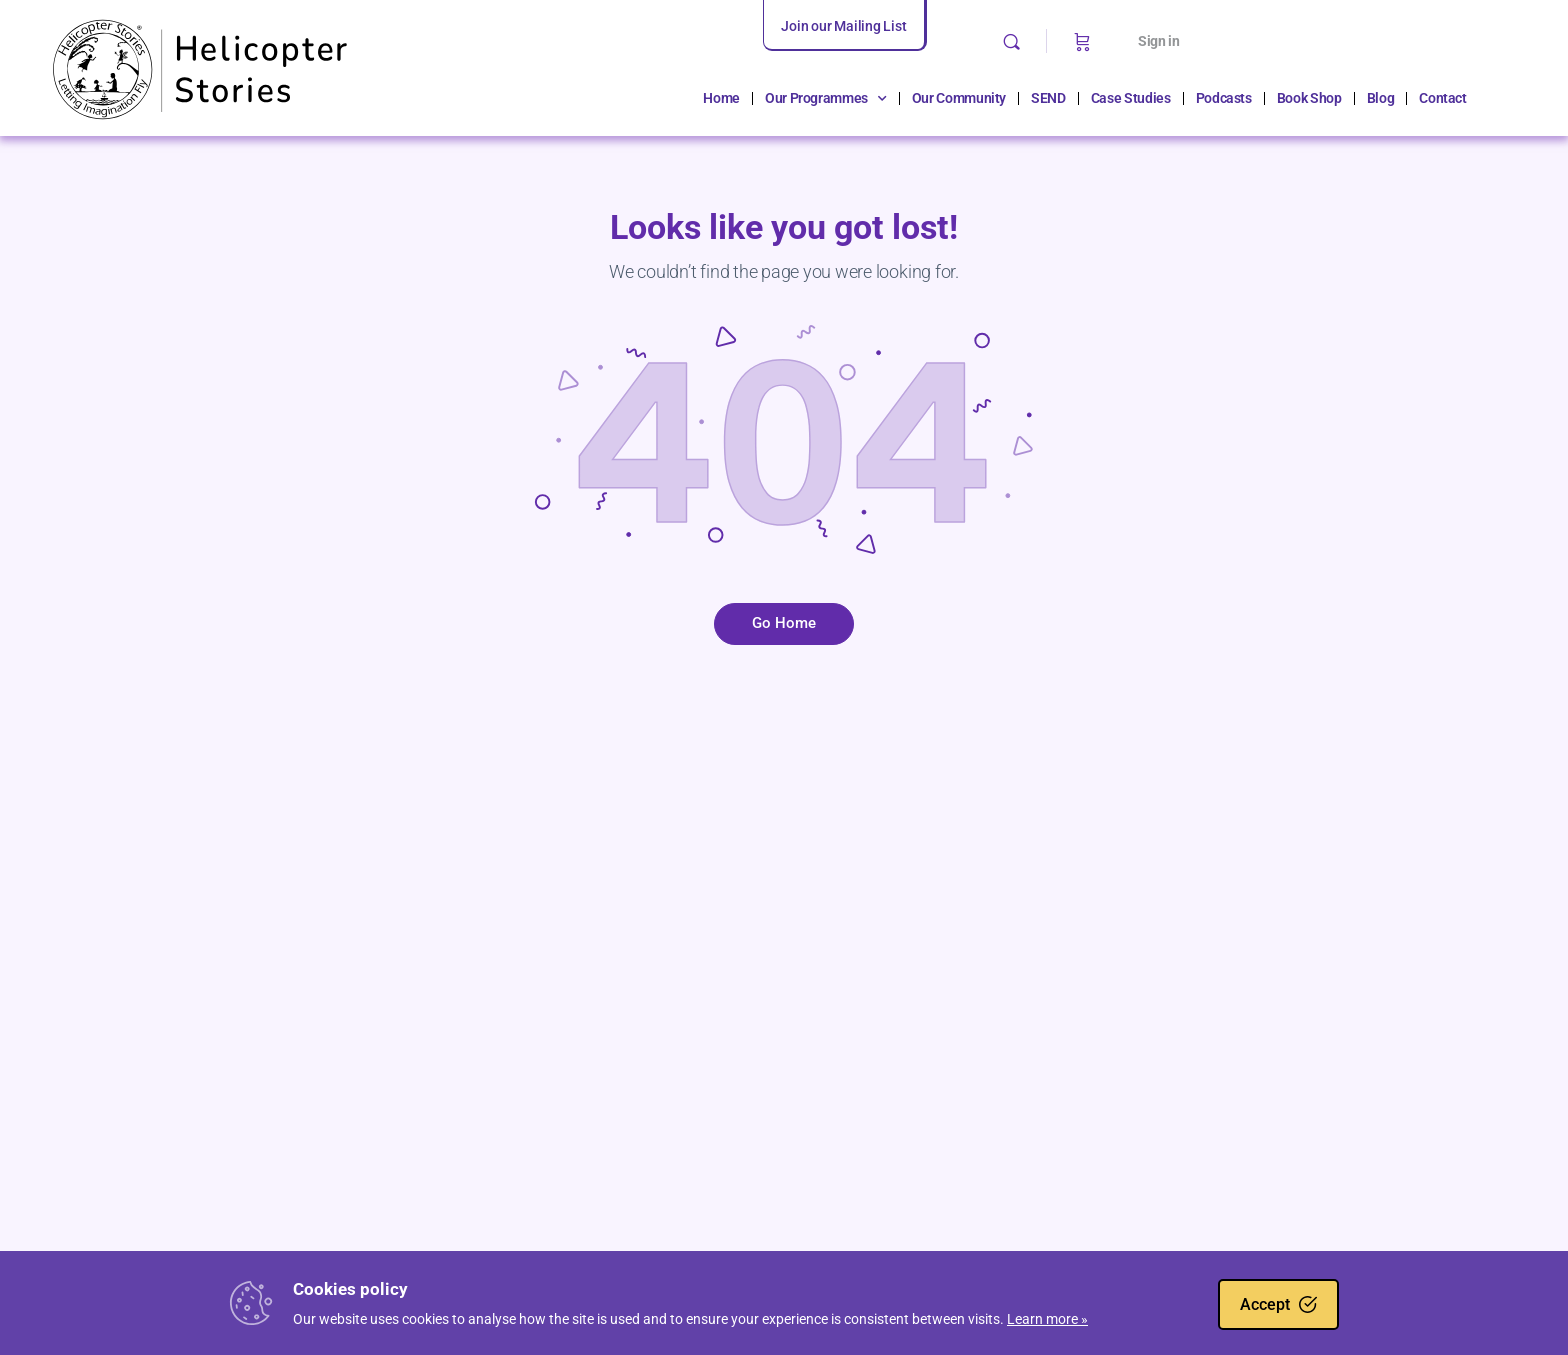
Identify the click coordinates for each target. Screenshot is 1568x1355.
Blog (1381, 98)
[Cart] (1082, 41)
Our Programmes (826, 99)
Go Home (784, 623)
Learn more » (1047, 1319)
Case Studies (1131, 98)
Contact (1443, 98)
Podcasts (1224, 98)
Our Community (959, 98)
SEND (1048, 98)
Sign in (1159, 41)
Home (721, 98)
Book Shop (1309, 98)
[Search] (1011, 41)
